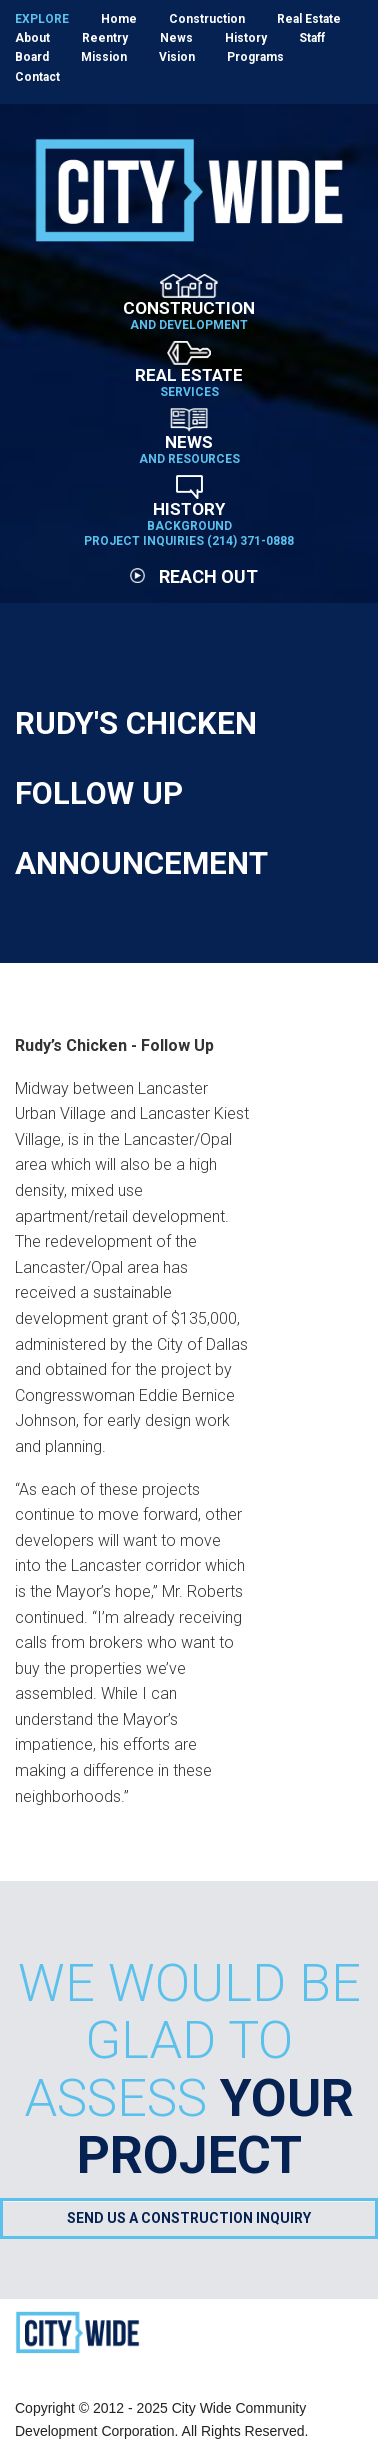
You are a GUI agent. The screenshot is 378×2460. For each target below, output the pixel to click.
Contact (37, 77)
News (176, 38)
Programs (255, 57)
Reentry (105, 38)
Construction (207, 19)
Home (119, 19)
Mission (104, 57)
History (246, 38)
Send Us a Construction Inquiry (189, 2218)
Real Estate (309, 19)
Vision (177, 57)
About (32, 38)
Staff (312, 38)
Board (32, 57)
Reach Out (194, 576)
